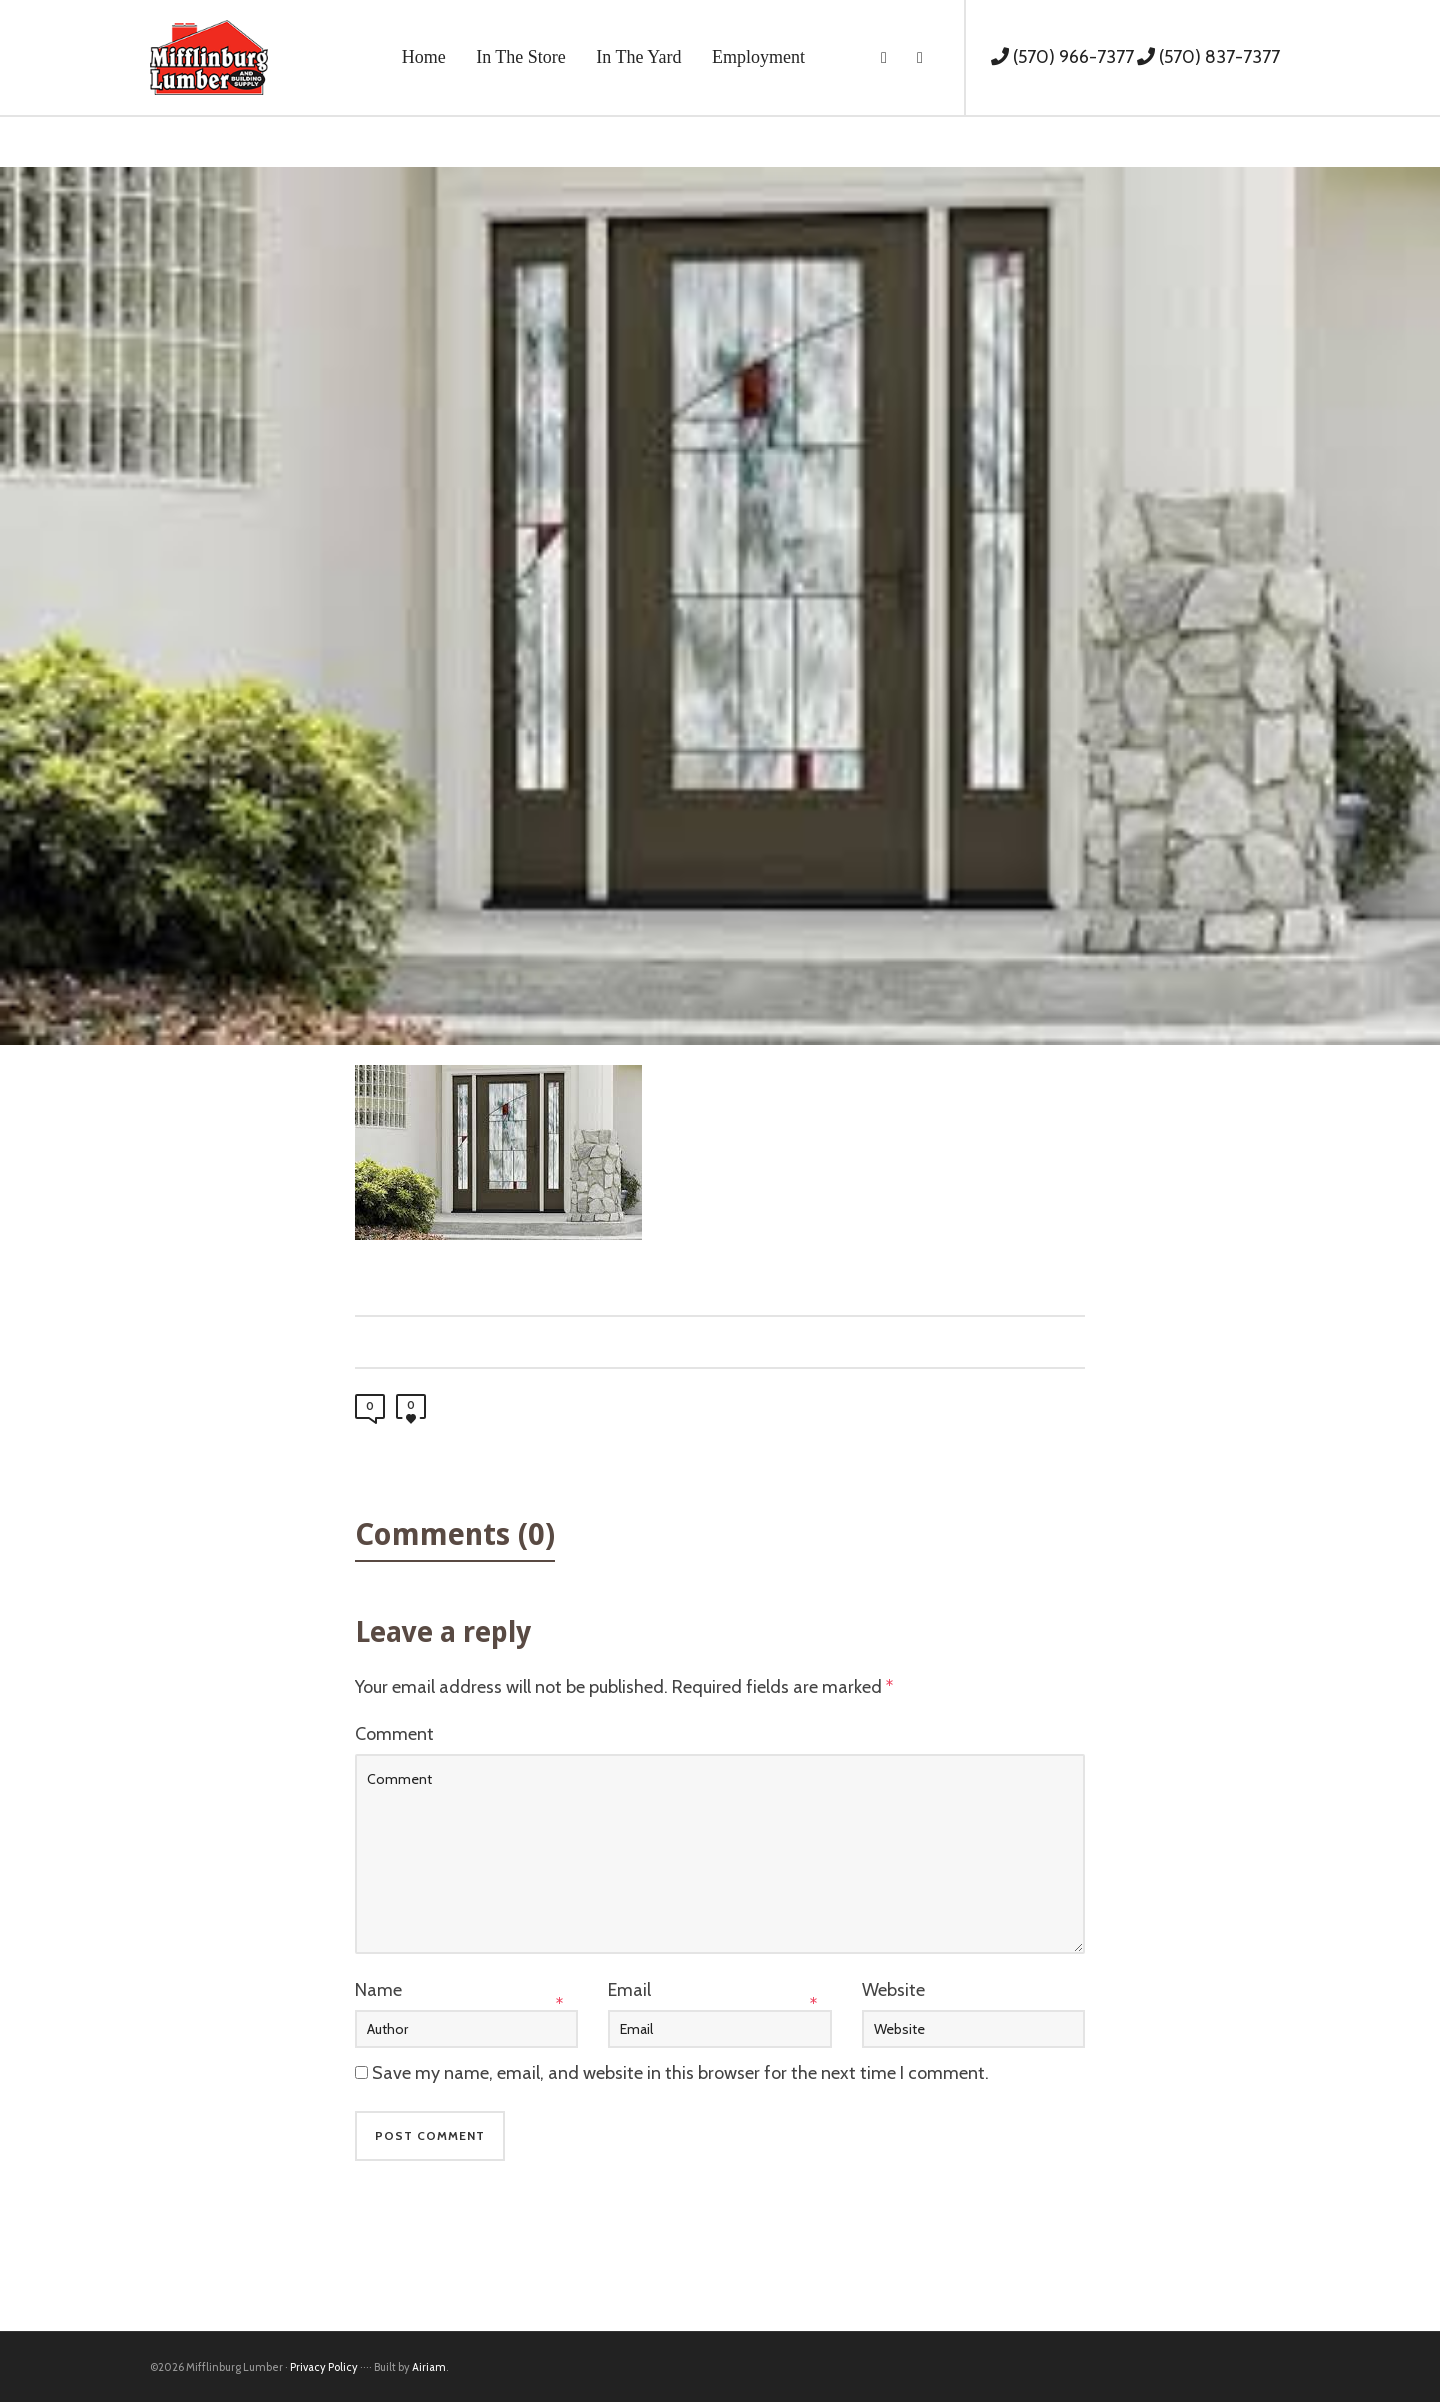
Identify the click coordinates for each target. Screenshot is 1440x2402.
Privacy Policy (324, 2367)
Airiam (429, 2367)
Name (378, 1990)
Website (893, 1990)
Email (629, 1990)
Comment (394, 1734)
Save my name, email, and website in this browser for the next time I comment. (680, 2073)
